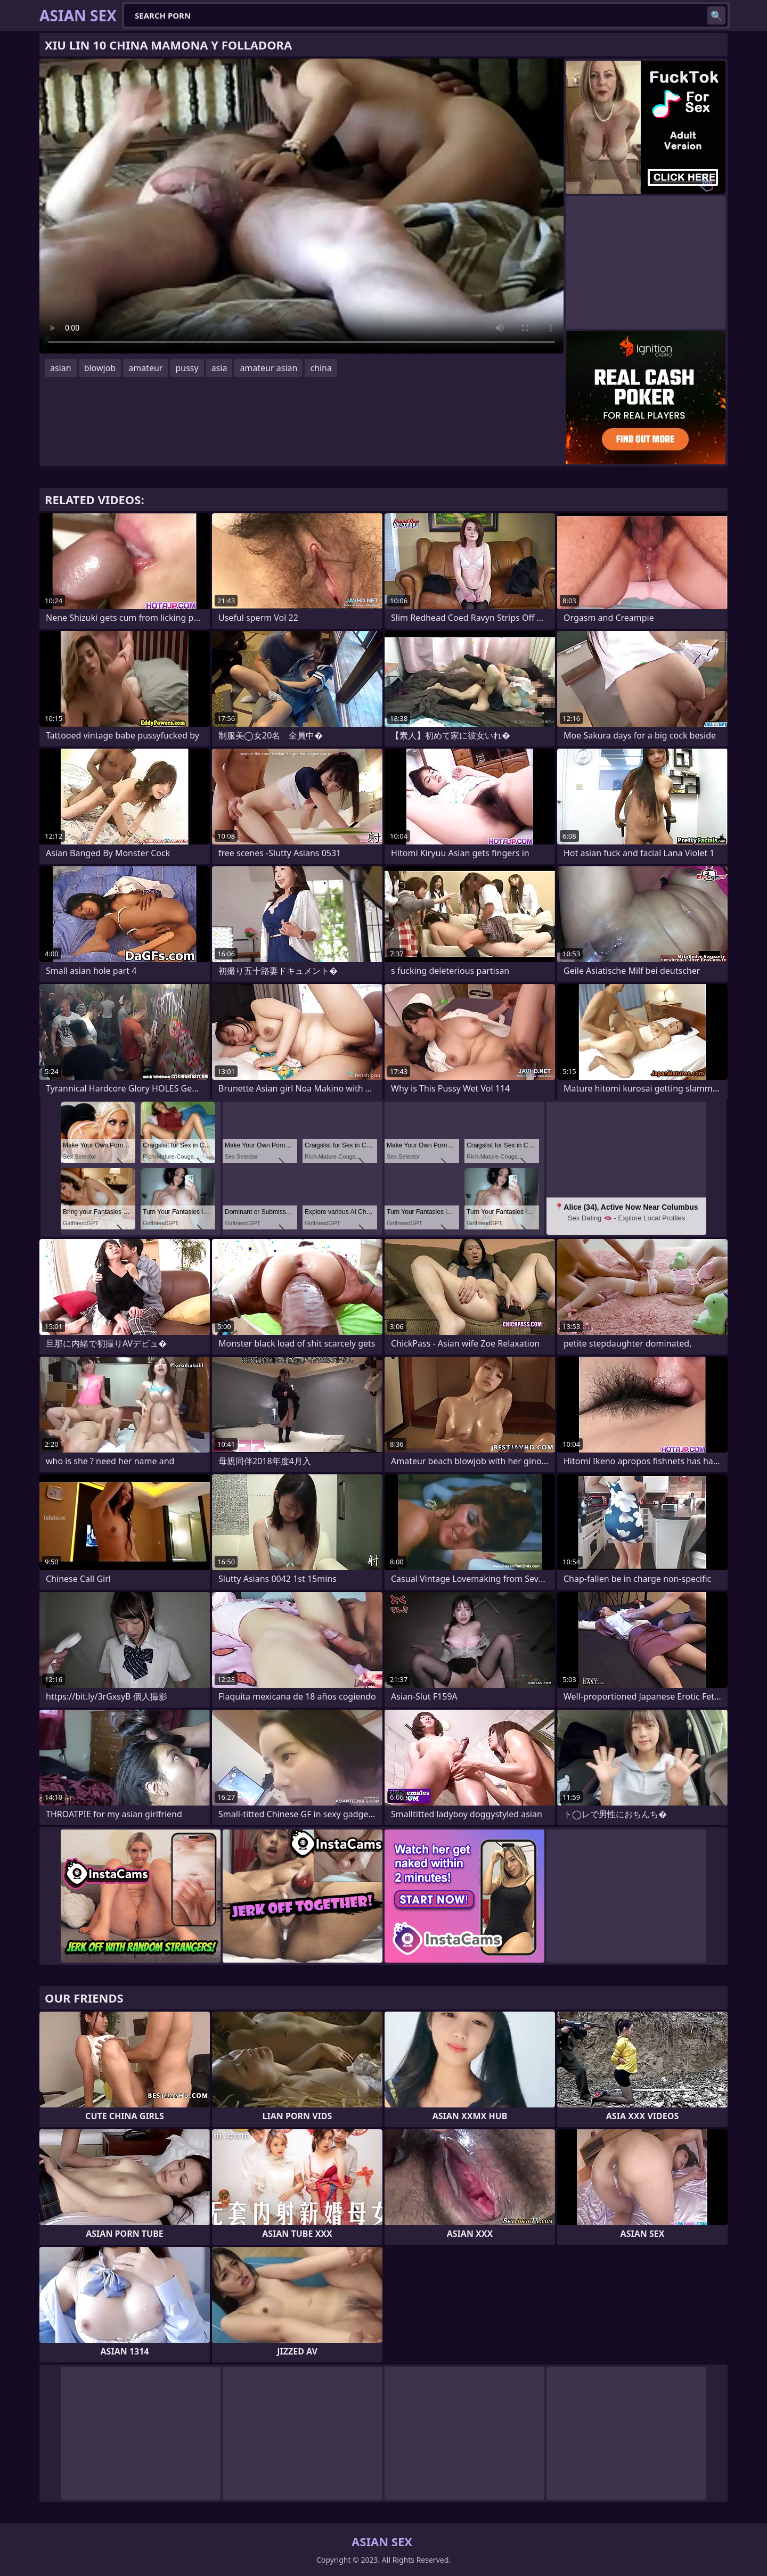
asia (219, 368)
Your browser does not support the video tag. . (301, 206)
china (321, 368)
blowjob (100, 368)
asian (60, 368)
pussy (186, 368)
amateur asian (268, 368)
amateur (145, 368)
